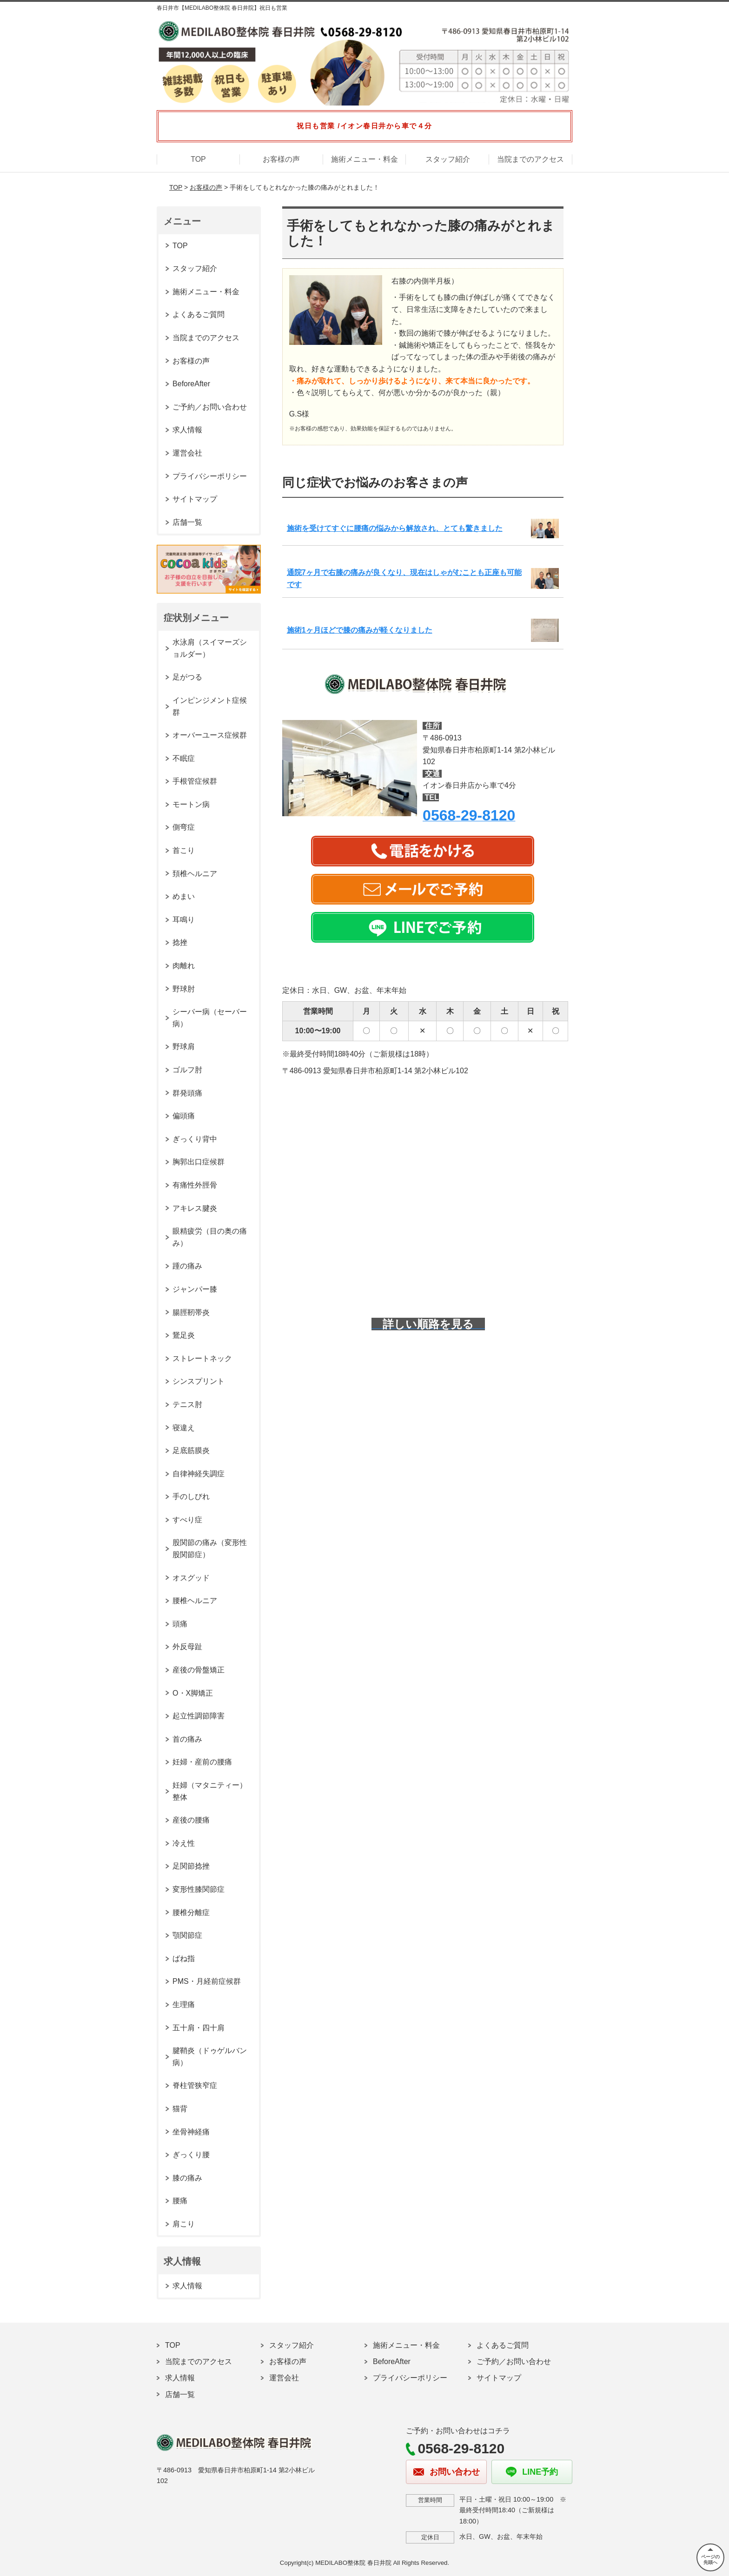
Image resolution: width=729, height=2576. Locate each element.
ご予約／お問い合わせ (209, 407)
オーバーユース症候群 (209, 735)
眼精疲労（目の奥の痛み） (209, 1237)
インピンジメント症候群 (209, 706)
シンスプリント (198, 1381)
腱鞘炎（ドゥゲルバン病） (209, 2057)
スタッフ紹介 (447, 159)
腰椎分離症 (191, 1912)
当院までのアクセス (530, 159)
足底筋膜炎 (191, 1450)
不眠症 (183, 758)
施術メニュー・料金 (364, 159)
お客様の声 (281, 159)
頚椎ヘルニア (194, 874)
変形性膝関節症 (198, 1889)
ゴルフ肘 (187, 1070)
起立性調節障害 (198, 1716)
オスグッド (191, 1578)
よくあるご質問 (198, 314)
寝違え (183, 1428)
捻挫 (179, 942)
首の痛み (187, 1739)
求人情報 (187, 430)
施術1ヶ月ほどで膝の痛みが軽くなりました (359, 630)
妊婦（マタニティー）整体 (209, 1791)
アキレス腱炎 (194, 1208)
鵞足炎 (183, 1335)
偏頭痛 (183, 1116)
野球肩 (183, 1046)
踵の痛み (187, 1266)
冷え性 (183, 1843)
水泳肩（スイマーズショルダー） (209, 648)
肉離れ (183, 966)
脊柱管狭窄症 (194, 2085)
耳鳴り (183, 920)
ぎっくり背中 (194, 1139)
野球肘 (183, 989)
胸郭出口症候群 (198, 1162)
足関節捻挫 (191, 1866)
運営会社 (187, 453)
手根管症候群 (194, 781)
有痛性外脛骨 (194, 1185)
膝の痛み (187, 2178)
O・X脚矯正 (192, 1693)
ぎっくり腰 (191, 2155)
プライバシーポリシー (209, 476)
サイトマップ (194, 499)
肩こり (183, 2224)
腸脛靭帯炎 (191, 1312)
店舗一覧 (187, 522)
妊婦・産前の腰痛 (202, 1762)
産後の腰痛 (191, 1820)
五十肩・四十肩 (198, 2028)
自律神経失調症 (198, 1474)
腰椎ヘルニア (194, 1601)
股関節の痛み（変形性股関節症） (209, 1549)
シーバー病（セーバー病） (209, 1018)
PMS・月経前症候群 (206, 1981)
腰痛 (179, 2201)
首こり (183, 850)
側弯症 (183, 827)
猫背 (179, 2109)
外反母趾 (187, 1647)
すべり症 (187, 1520)
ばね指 (183, 1958)
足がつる (187, 677)
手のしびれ (191, 1496)
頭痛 (179, 1624)
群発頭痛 (187, 1093)
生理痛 (183, 2004)
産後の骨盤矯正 (198, 1670)
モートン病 (191, 804)
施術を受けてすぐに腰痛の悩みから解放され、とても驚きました (395, 528)
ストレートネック (202, 1358)
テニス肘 (187, 1404)
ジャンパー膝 (194, 1289)
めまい (183, 896)
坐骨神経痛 (191, 2132)
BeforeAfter (191, 384)
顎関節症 (187, 1935)
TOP (198, 159)
